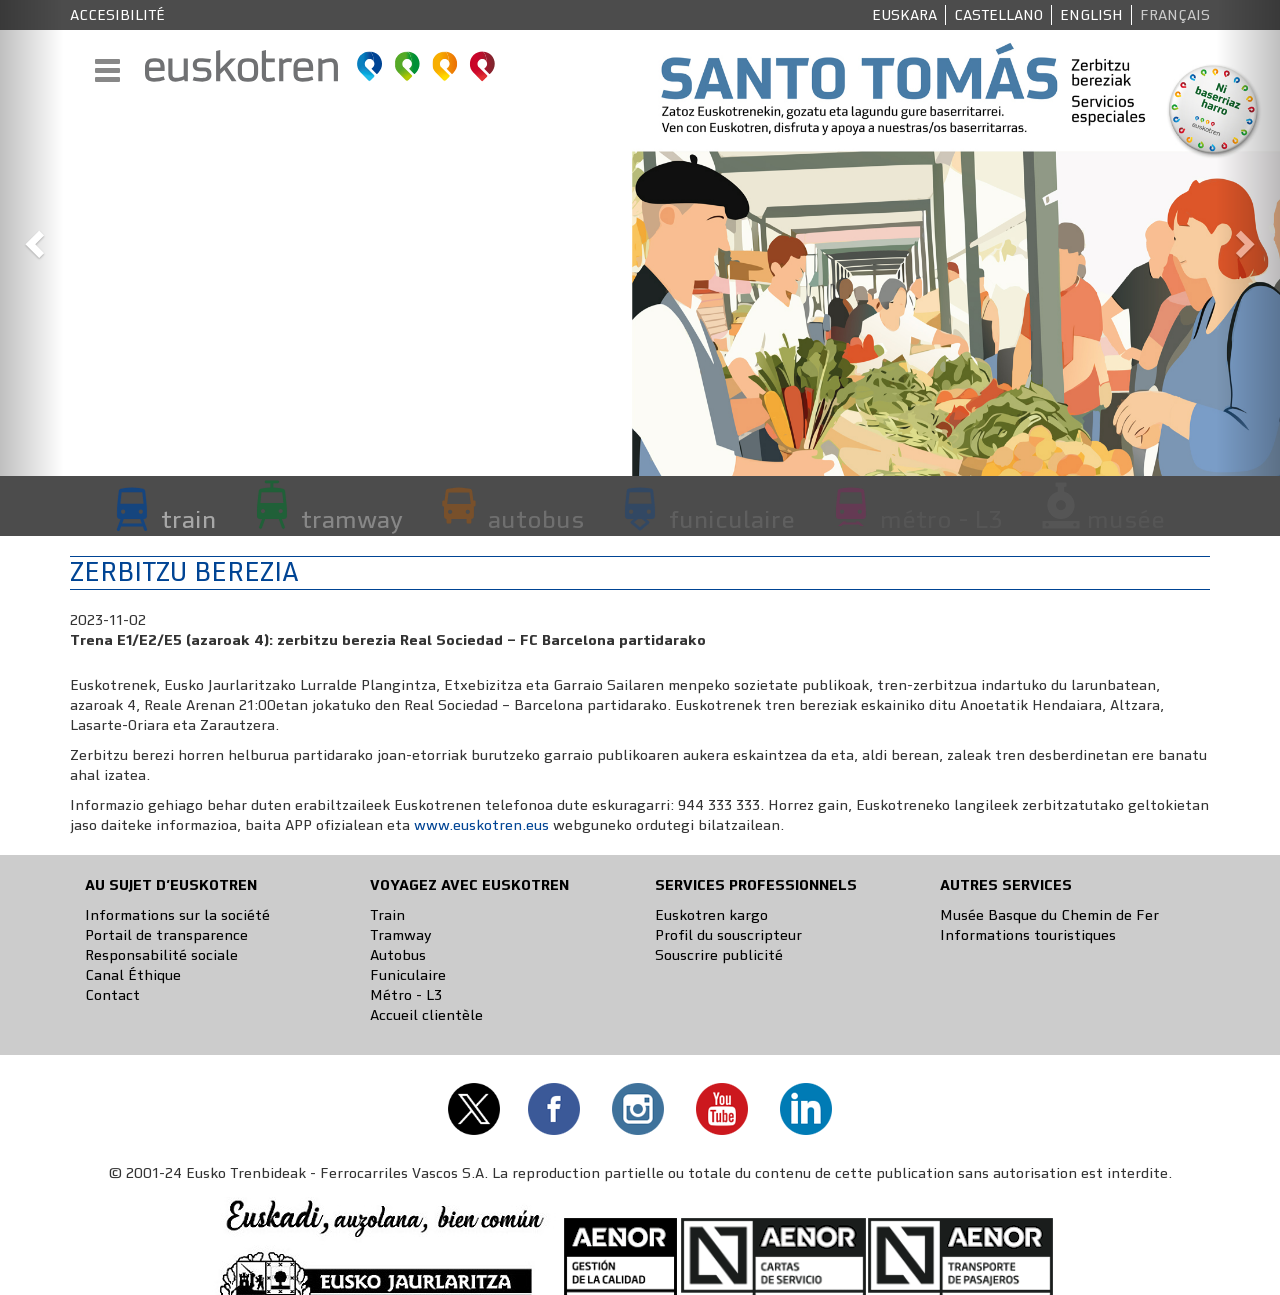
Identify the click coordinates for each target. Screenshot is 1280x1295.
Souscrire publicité (719, 955)
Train (387, 915)
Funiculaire (408, 975)
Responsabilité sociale (161, 955)
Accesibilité (117, 15)
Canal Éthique (133, 975)
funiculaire (732, 519)
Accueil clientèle (426, 1015)
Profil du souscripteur (728, 935)
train (188, 519)
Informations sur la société (177, 915)
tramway (352, 519)
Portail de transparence (166, 935)
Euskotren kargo (711, 915)
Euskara (904, 15)
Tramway (401, 935)
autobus (536, 519)
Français (1175, 15)
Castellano (998, 15)
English (1091, 15)
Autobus (398, 955)
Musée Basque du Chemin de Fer (1049, 915)
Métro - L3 (406, 995)
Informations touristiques (1028, 935)
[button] (32, 238)
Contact (112, 995)
